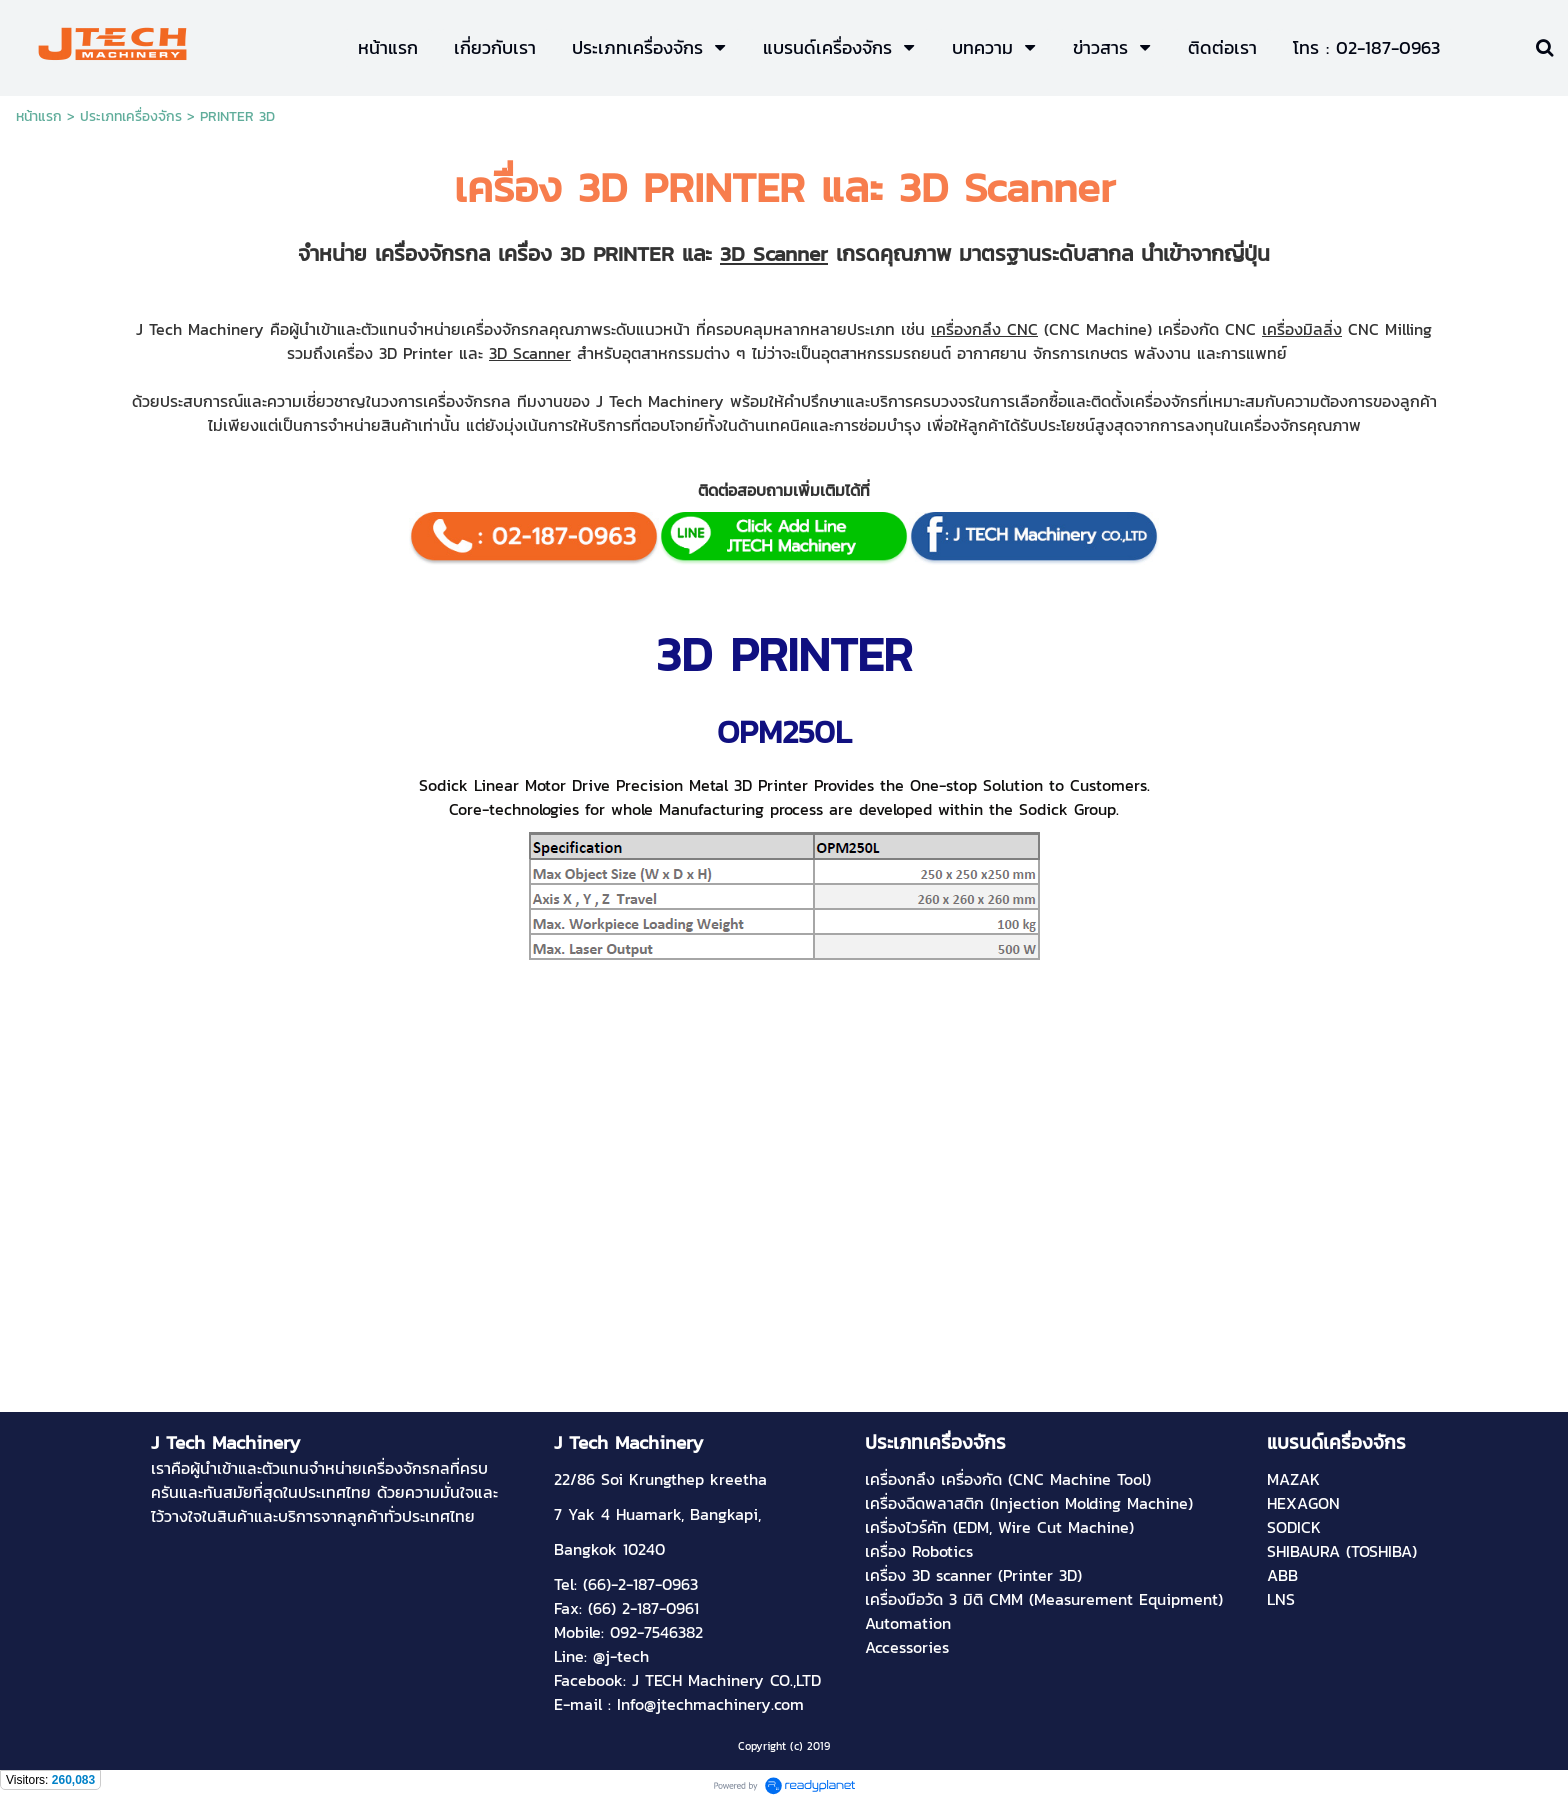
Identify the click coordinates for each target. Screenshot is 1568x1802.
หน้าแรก (39, 116)
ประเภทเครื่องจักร (131, 116)
